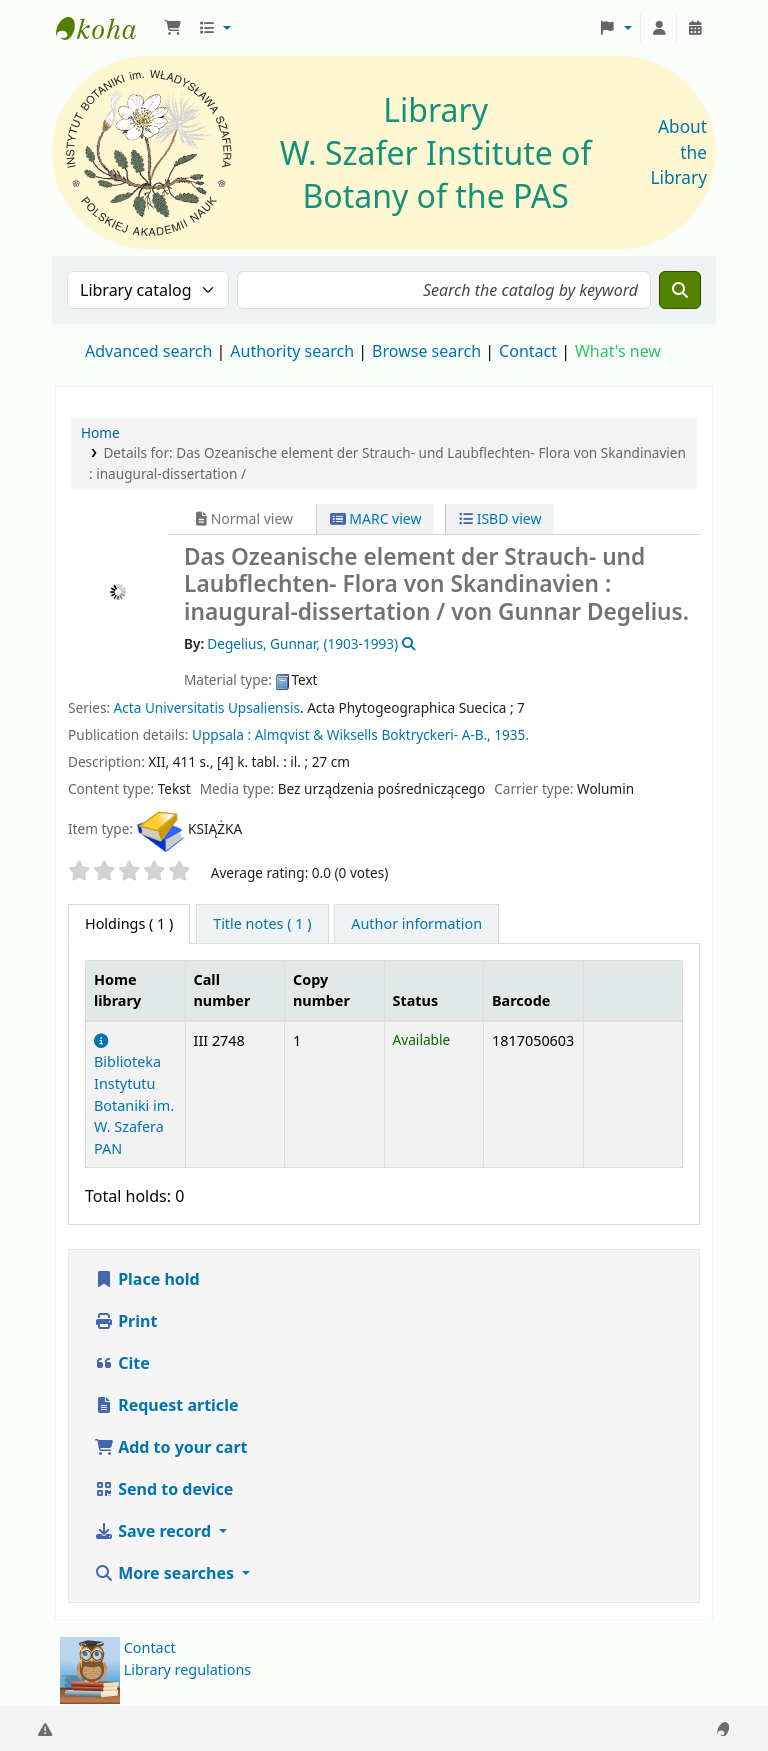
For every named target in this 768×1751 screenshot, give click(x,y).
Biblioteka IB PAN (106, 28)
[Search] (680, 290)
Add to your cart (171, 1447)
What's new (618, 351)
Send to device (163, 1489)
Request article (166, 1405)
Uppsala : (221, 734)
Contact (150, 1647)
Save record (154, 1531)
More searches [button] (166, 1573)
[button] (173, 28)
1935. (511, 734)
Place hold (147, 1279)
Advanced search (148, 351)
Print (125, 1321)
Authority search (292, 351)
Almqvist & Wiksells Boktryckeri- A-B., (373, 734)
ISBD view (500, 518)
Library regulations (188, 1669)
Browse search (426, 351)
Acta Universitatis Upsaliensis (207, 707)
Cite (122, 1363)
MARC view (376, 518)
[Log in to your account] (659, 28)
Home (100, 432)
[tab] (262, 924)
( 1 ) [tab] (129, 923)
